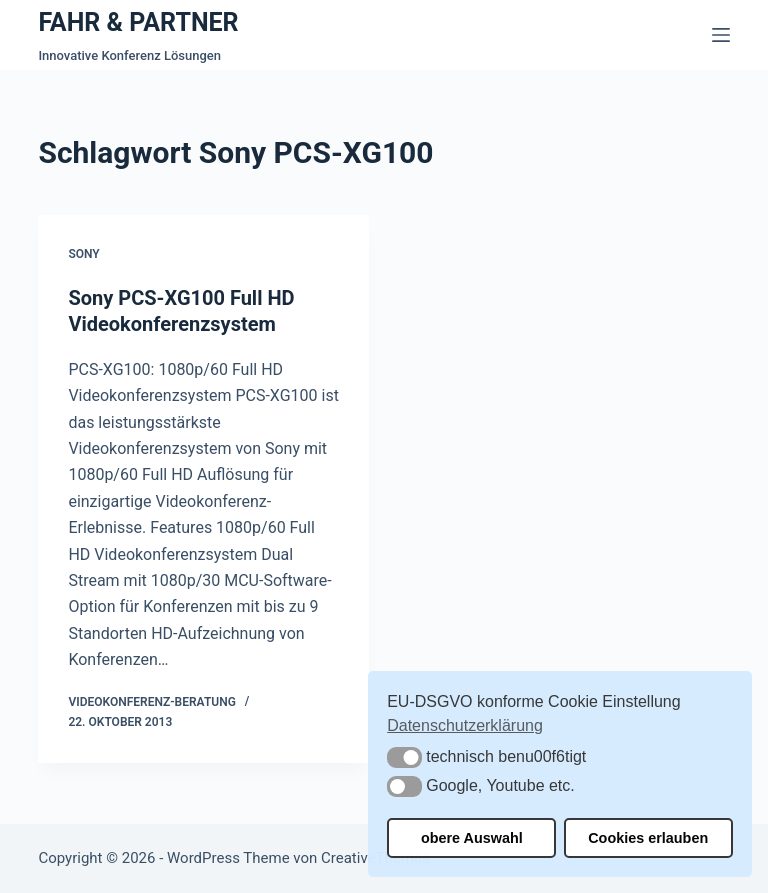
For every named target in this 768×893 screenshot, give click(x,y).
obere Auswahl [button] (472, 838)
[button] (404, 757)
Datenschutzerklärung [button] (465, 725)
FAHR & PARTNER (138, 22)
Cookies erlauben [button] (648, 838)
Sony (83, 254)
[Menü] (721, 35)
